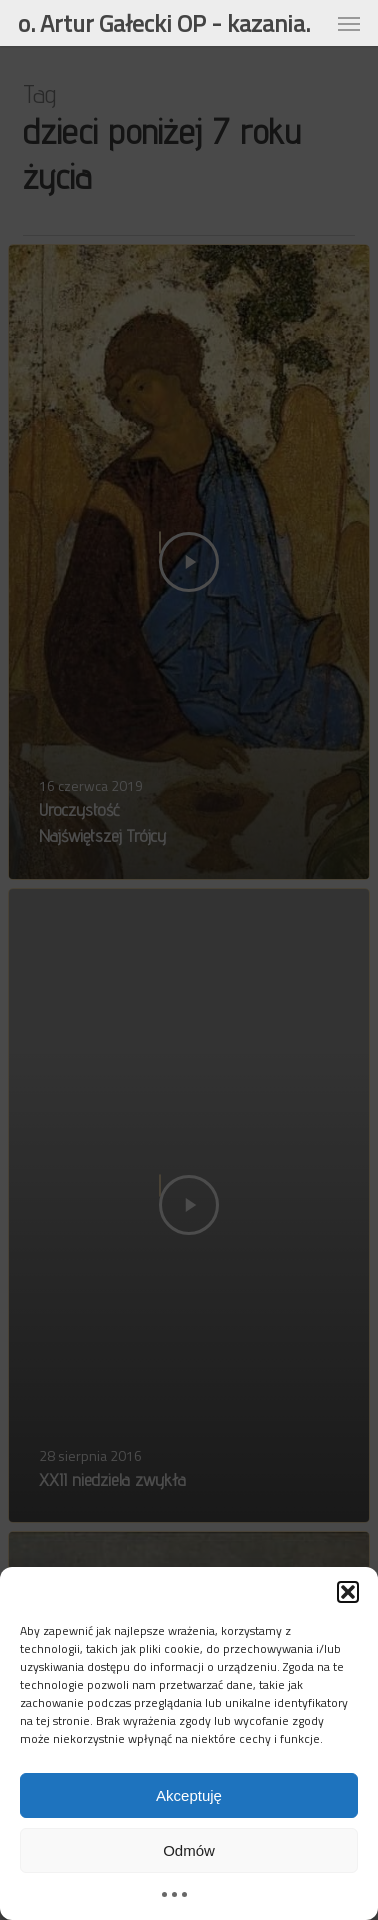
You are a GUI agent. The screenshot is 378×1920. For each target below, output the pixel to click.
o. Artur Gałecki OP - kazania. (164, 23)
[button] (348, 1592)
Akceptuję (189, 1795)
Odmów (189, 1850)
